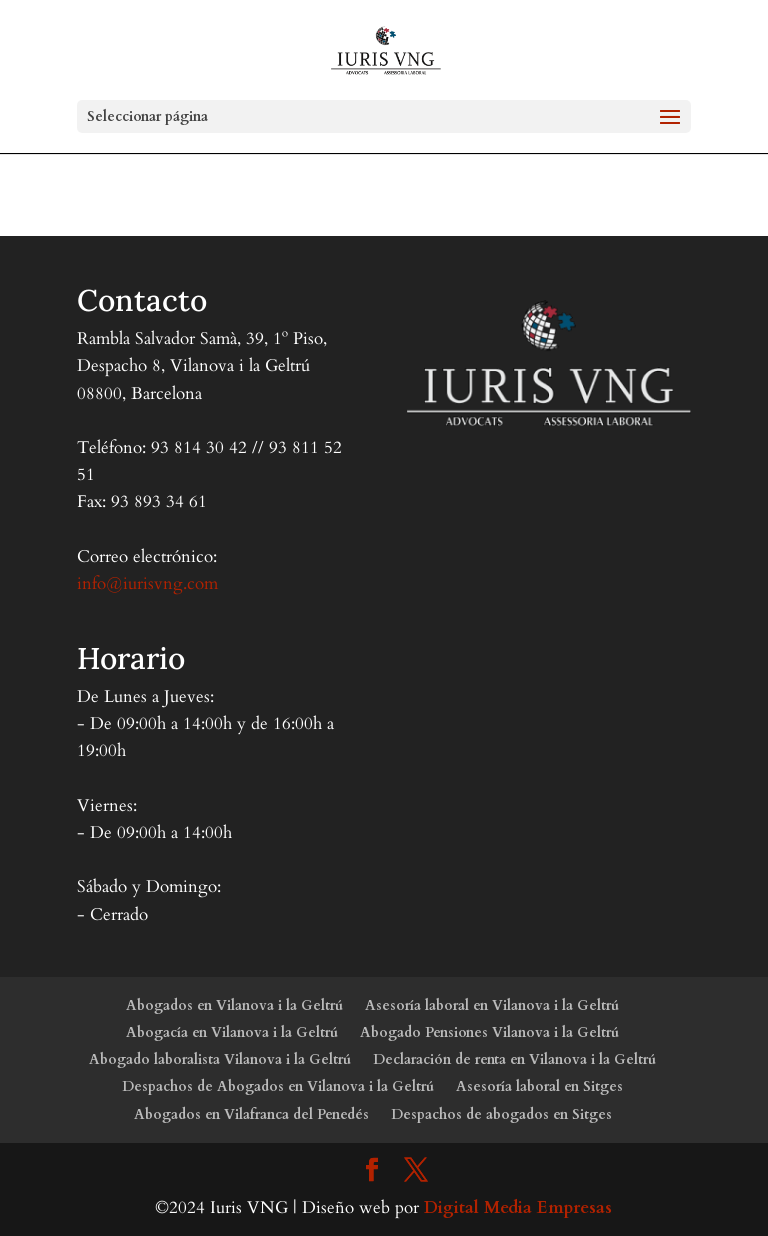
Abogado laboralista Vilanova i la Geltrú (220, 1059)
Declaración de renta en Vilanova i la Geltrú (514, 1059)
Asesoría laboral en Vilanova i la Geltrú (492, 1005)
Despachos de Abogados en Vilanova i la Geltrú (278, 1086)
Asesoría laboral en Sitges (539, 1086)
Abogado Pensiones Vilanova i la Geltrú (489, 1032)
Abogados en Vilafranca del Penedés (251, 1114)
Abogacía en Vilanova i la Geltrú (232, 1032)
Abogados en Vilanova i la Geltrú (234, 1005)
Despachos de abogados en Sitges (501, 1114)
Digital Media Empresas (518, 1207)
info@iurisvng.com (147, 583)
